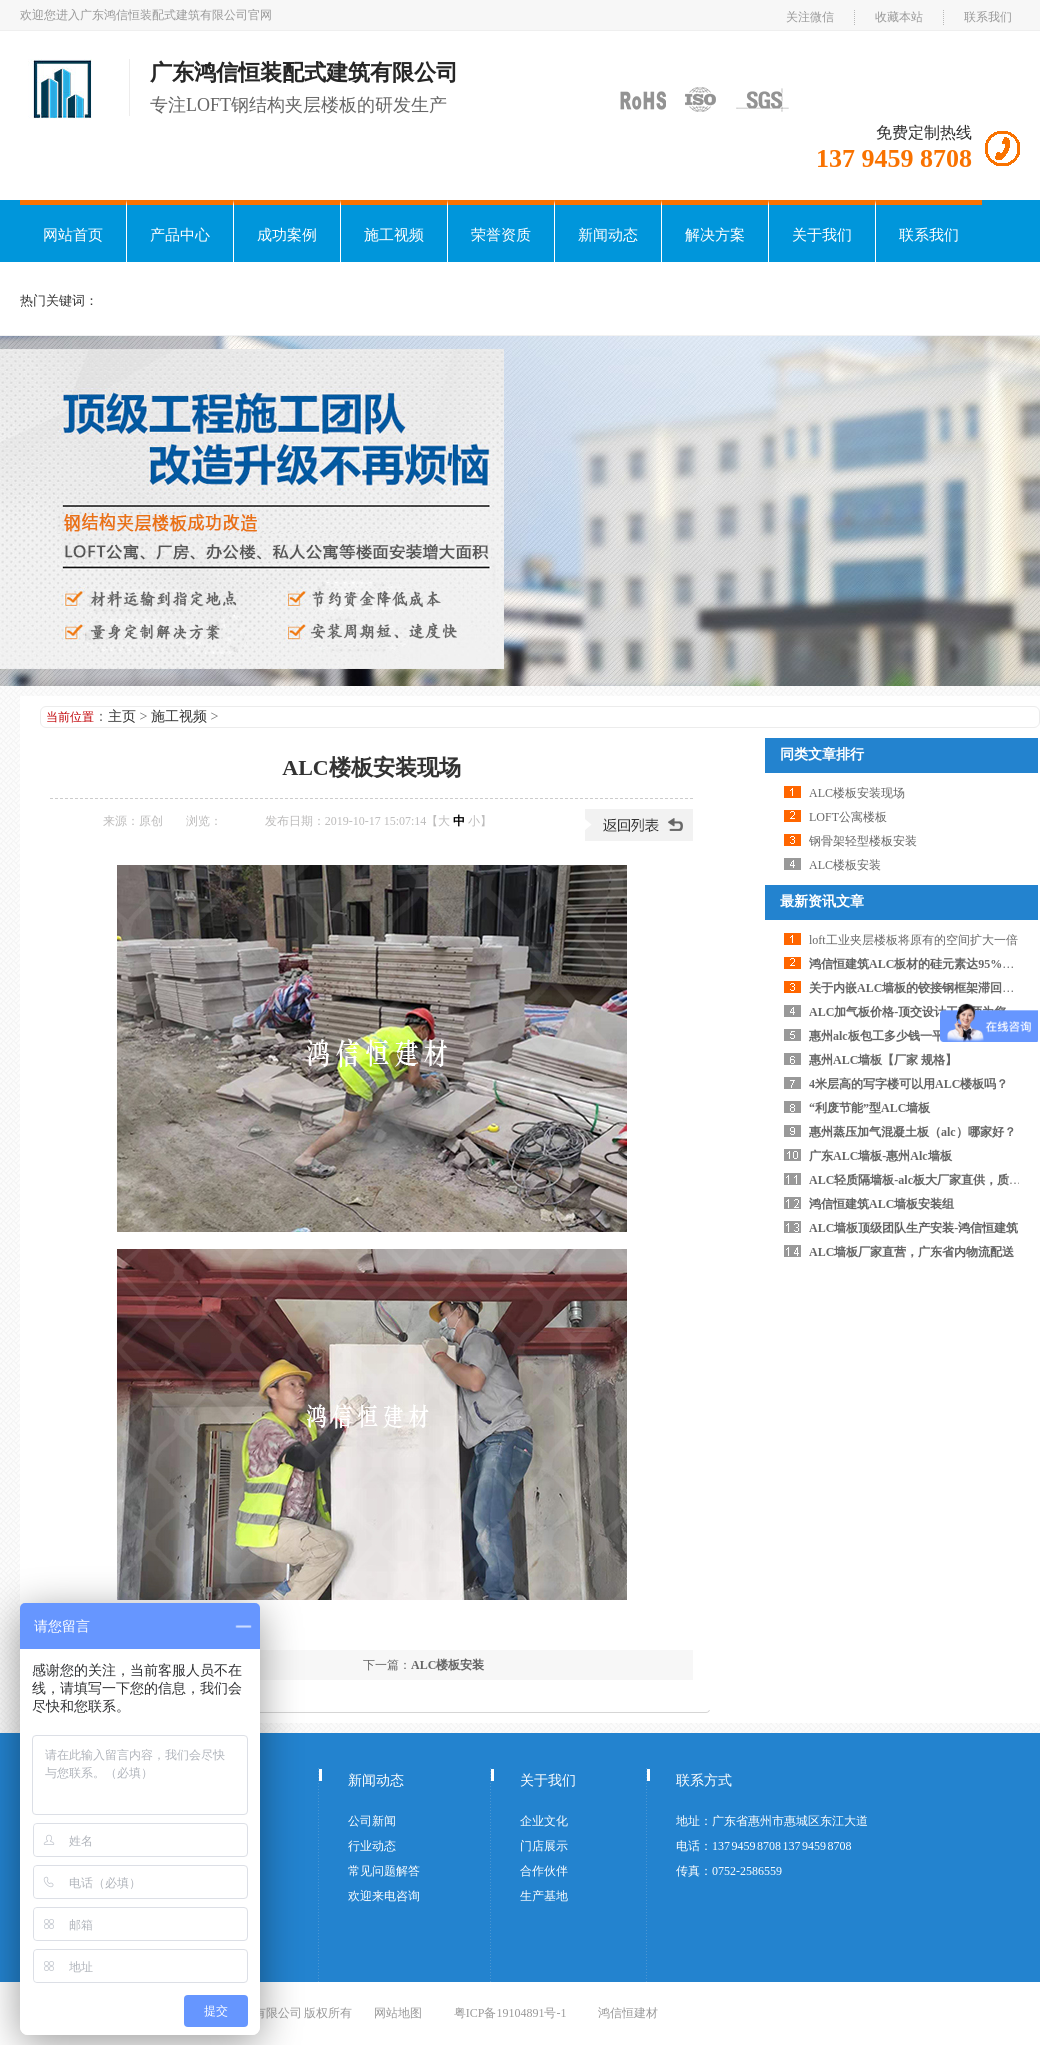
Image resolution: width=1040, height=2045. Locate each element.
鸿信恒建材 (628, 2013)
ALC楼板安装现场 (857, 793)
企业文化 (544, 1821)
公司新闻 (372, 1821)
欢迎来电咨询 (384, 1896)
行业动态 (372, 1846)
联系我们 (988, 17)
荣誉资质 (501, 235)
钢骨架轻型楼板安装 (863, 841)
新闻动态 (608, 235)
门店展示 (544, 1846)
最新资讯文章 (822, 901)
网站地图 (398, 2013)
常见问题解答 (384, 1871)
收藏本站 (899, 17)
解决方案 (715, 235)
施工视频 (394, 235)
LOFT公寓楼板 (848, 817)
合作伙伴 (544, 1871)
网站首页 (73, 235)
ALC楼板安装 (447, 1665)
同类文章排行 (822, 754)
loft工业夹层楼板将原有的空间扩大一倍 (913, 940)
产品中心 (180, 235)
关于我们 (822, 235)
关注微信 (810, 17)
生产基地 (544, 1896)
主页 (122, 716)
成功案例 (287, 235)
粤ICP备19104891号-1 (510, 2013)
